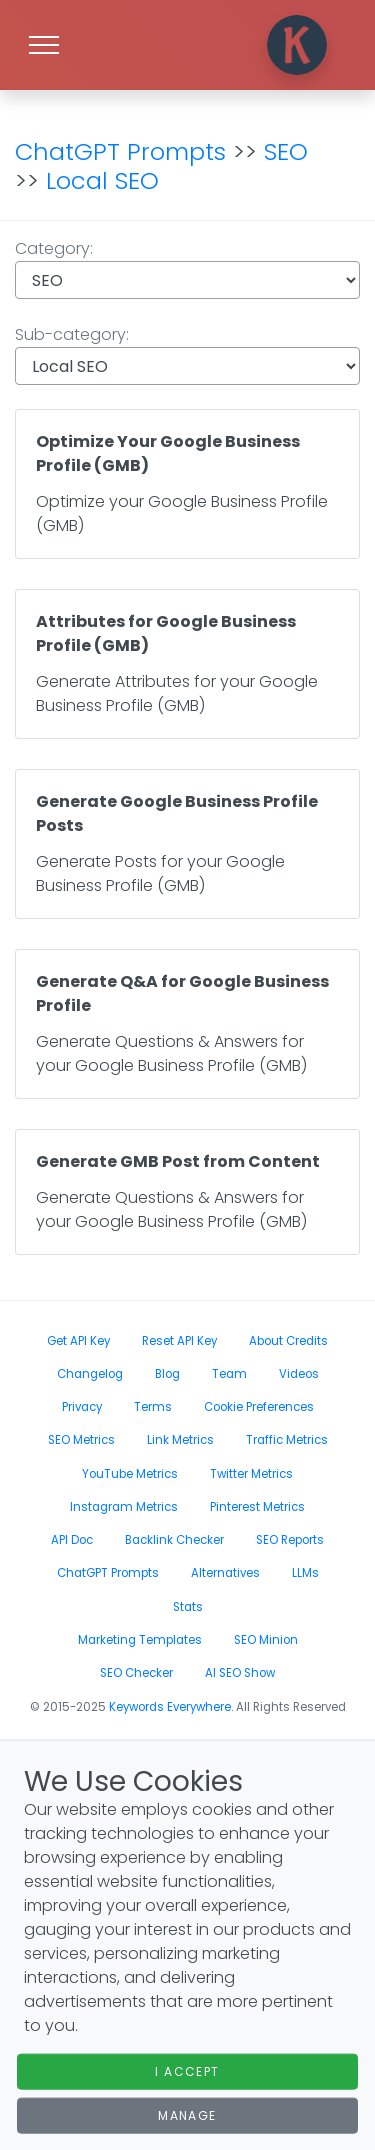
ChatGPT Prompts (120, 151)
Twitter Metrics (251, 1474)
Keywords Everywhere (170, 1707)
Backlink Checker (174, 1540)
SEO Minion (266, 1640)
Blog (167, 1374)
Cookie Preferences (259, 1407)
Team (229, 1374)
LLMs (305, 1573)
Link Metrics (180, 1440)
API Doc (72, 1540)
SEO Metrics (81, 1440)
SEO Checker (136, 1673)
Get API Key (78, 1341)
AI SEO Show (240, 1673)
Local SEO (102, 180)
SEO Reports (290, 1540)
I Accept (187, 2071)
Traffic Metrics (287, 1440)
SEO (286, 151)
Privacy (82, 1407)
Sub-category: (187, 354)
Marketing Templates (140, 1640)
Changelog (90, 1374)
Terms (153, 1407)
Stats (188, 1607)
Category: (187, 268)
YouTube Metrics (130, 1474)
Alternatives (225, 1573)
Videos (299, 1374)
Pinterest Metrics (257, 1507)
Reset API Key (179, 1341)
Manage (187, 2115)
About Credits (288, 1341)
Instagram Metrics (124, 1507)
